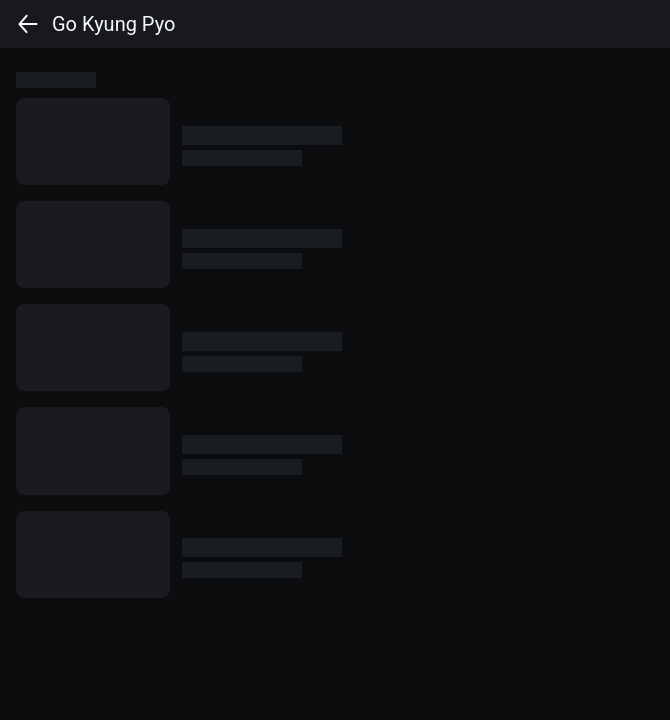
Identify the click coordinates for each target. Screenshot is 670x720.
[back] (28, 24)
